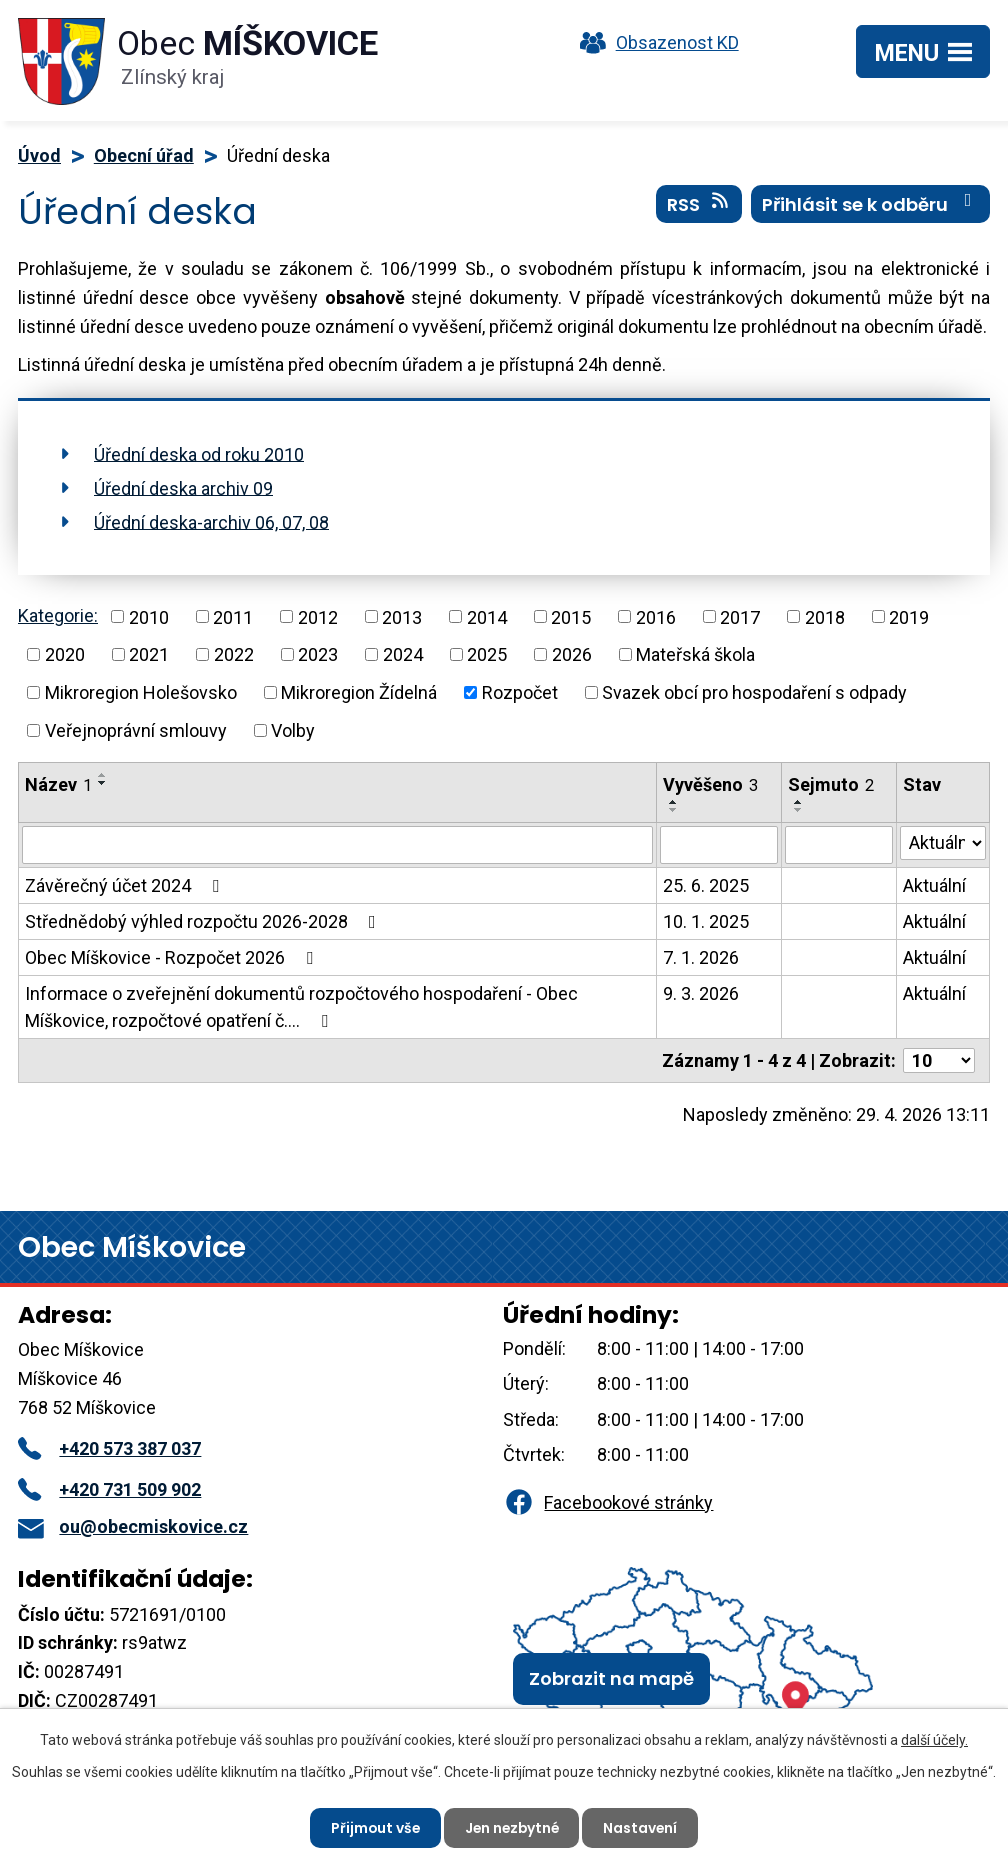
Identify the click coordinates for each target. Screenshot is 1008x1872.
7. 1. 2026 (701, 957)
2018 (825, 616)
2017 (740, 616)
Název (58, 784)
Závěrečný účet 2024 (126, 885)
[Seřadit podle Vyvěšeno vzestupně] (674, 802)
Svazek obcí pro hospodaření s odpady (754, 692)
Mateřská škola (695, 654)
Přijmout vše (372, 1827)
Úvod (39, 155)
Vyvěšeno (710, 784)
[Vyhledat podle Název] (337, 845)
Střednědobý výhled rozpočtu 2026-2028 (204, 921)
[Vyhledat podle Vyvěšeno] (718, 845)
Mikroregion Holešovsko (141, 692)
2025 (487, 654)
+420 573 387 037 (109, 1448)
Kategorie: (58, 615)
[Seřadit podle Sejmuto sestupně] (799, 810)
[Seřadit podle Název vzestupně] (103, 775)
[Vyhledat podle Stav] (943, 843)
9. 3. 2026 (701, 993)
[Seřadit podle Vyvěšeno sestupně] (674, 810)
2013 (402, 616)
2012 (318, 616)
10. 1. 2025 (706, 921)
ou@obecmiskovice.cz (133, 1526)
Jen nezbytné (512, 1827)
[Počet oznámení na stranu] (939, 1060)
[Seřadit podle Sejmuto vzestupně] (799, 802)
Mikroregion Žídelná (359, 692)
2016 (656, 616)
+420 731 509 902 (109, 1489)
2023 (318, 654)
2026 (572, 654)
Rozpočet (520, 692)
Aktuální (934, 885)
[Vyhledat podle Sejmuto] (839, 845)
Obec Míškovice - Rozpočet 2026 (173, 957)
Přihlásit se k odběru (871, 205)
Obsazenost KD (655, 42)
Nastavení (643, 1827)
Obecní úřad (144, 155)
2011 (233, 616)
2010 (149, 616)
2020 (65, 654)
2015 (571, 616)
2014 (487, 616)
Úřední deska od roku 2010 (199, 453)
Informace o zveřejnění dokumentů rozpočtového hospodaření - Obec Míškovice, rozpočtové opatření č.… (301, 1007)
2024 (403, 654)
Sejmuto (831, 784)
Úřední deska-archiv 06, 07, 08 (211, 521)
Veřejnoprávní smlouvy (136, 730)
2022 (234, 654)
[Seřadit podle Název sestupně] (103, 783)
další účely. (934, 1740)
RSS (699, 205)
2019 (909, 616)
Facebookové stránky (608, 1502)
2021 (149, 654)
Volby (293, 730)
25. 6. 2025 (706, 885)
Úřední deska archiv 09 (183, 487)
